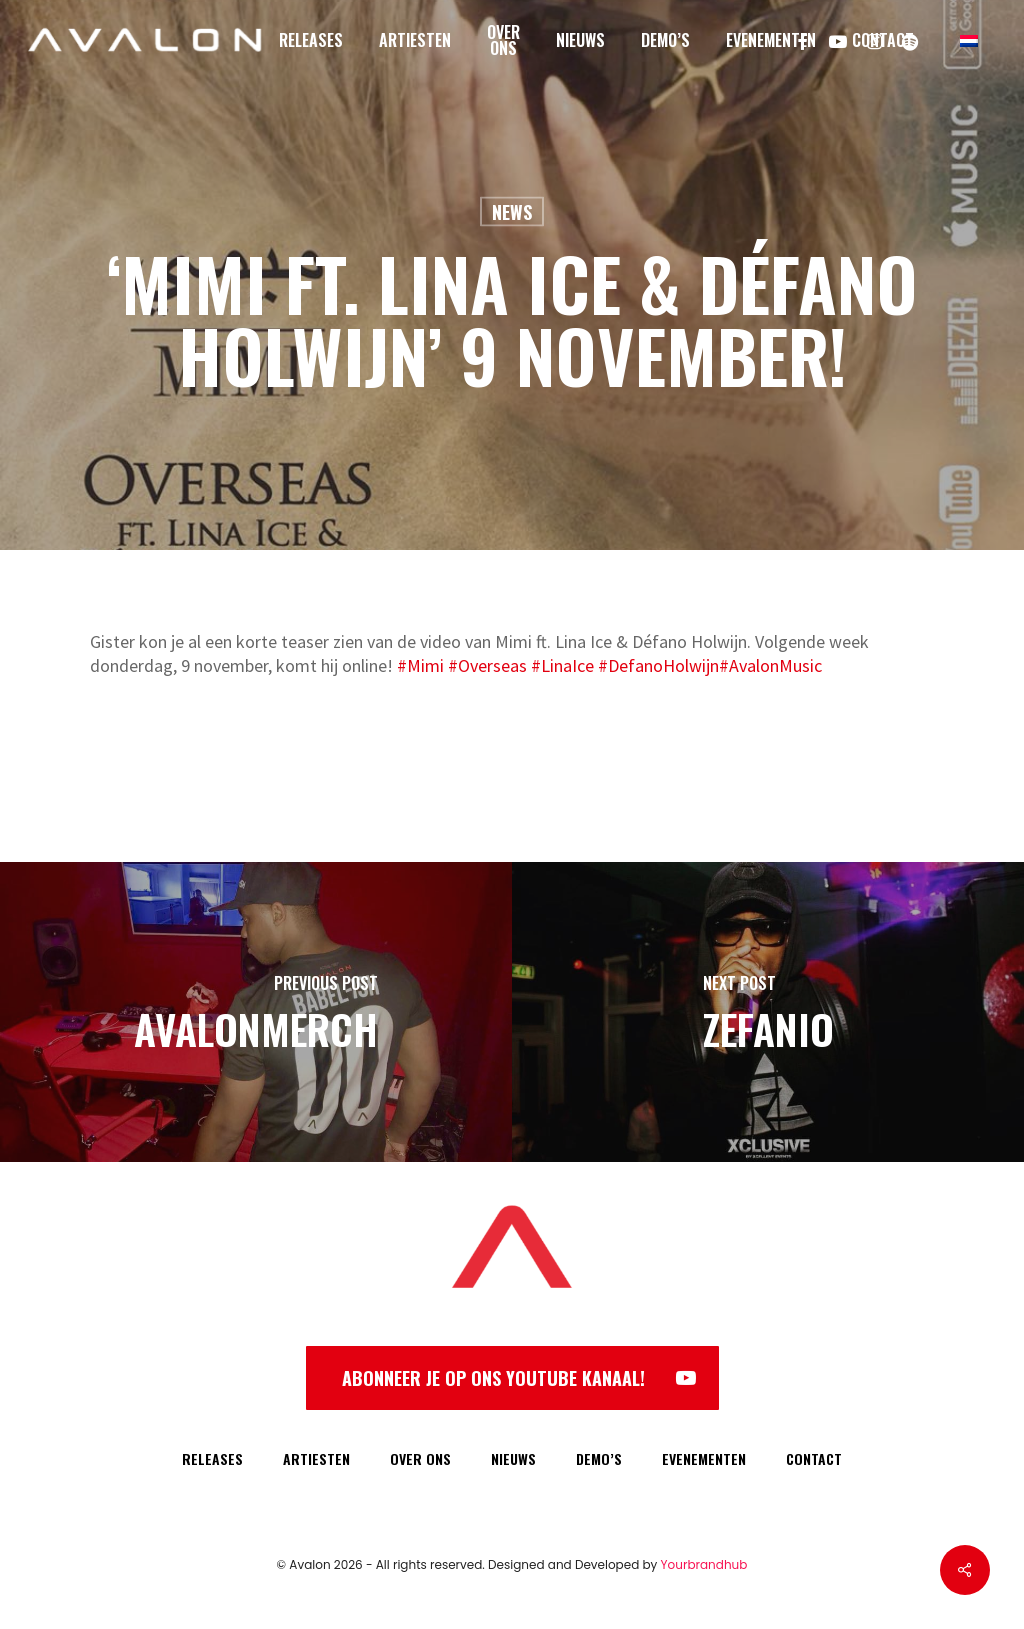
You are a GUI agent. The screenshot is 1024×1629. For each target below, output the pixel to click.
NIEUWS (513, 1458)
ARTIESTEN (316, 1458)
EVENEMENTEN (704, 1458)
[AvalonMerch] (256, 1012)
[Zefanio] (768, 1012)
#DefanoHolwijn (658, 665)
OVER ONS (420, 1458)
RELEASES (212, 1458)
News (512, 212)
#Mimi (420, 665)
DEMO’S (599, 1458)
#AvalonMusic (770, 665)
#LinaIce (562, 665)
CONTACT (814, 1458)
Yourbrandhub (704, 1564)
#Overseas (487, 665)
